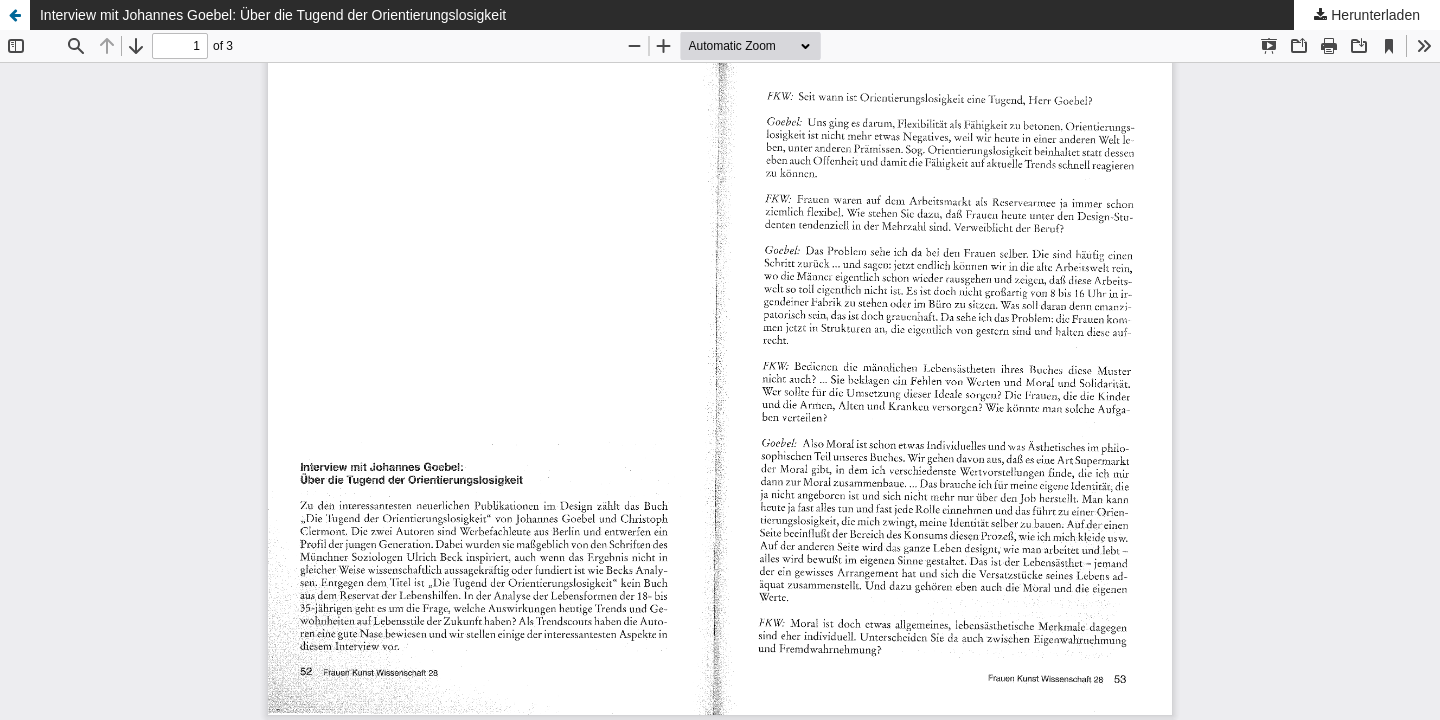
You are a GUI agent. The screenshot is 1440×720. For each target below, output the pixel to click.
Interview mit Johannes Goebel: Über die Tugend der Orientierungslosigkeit (273, 15)
